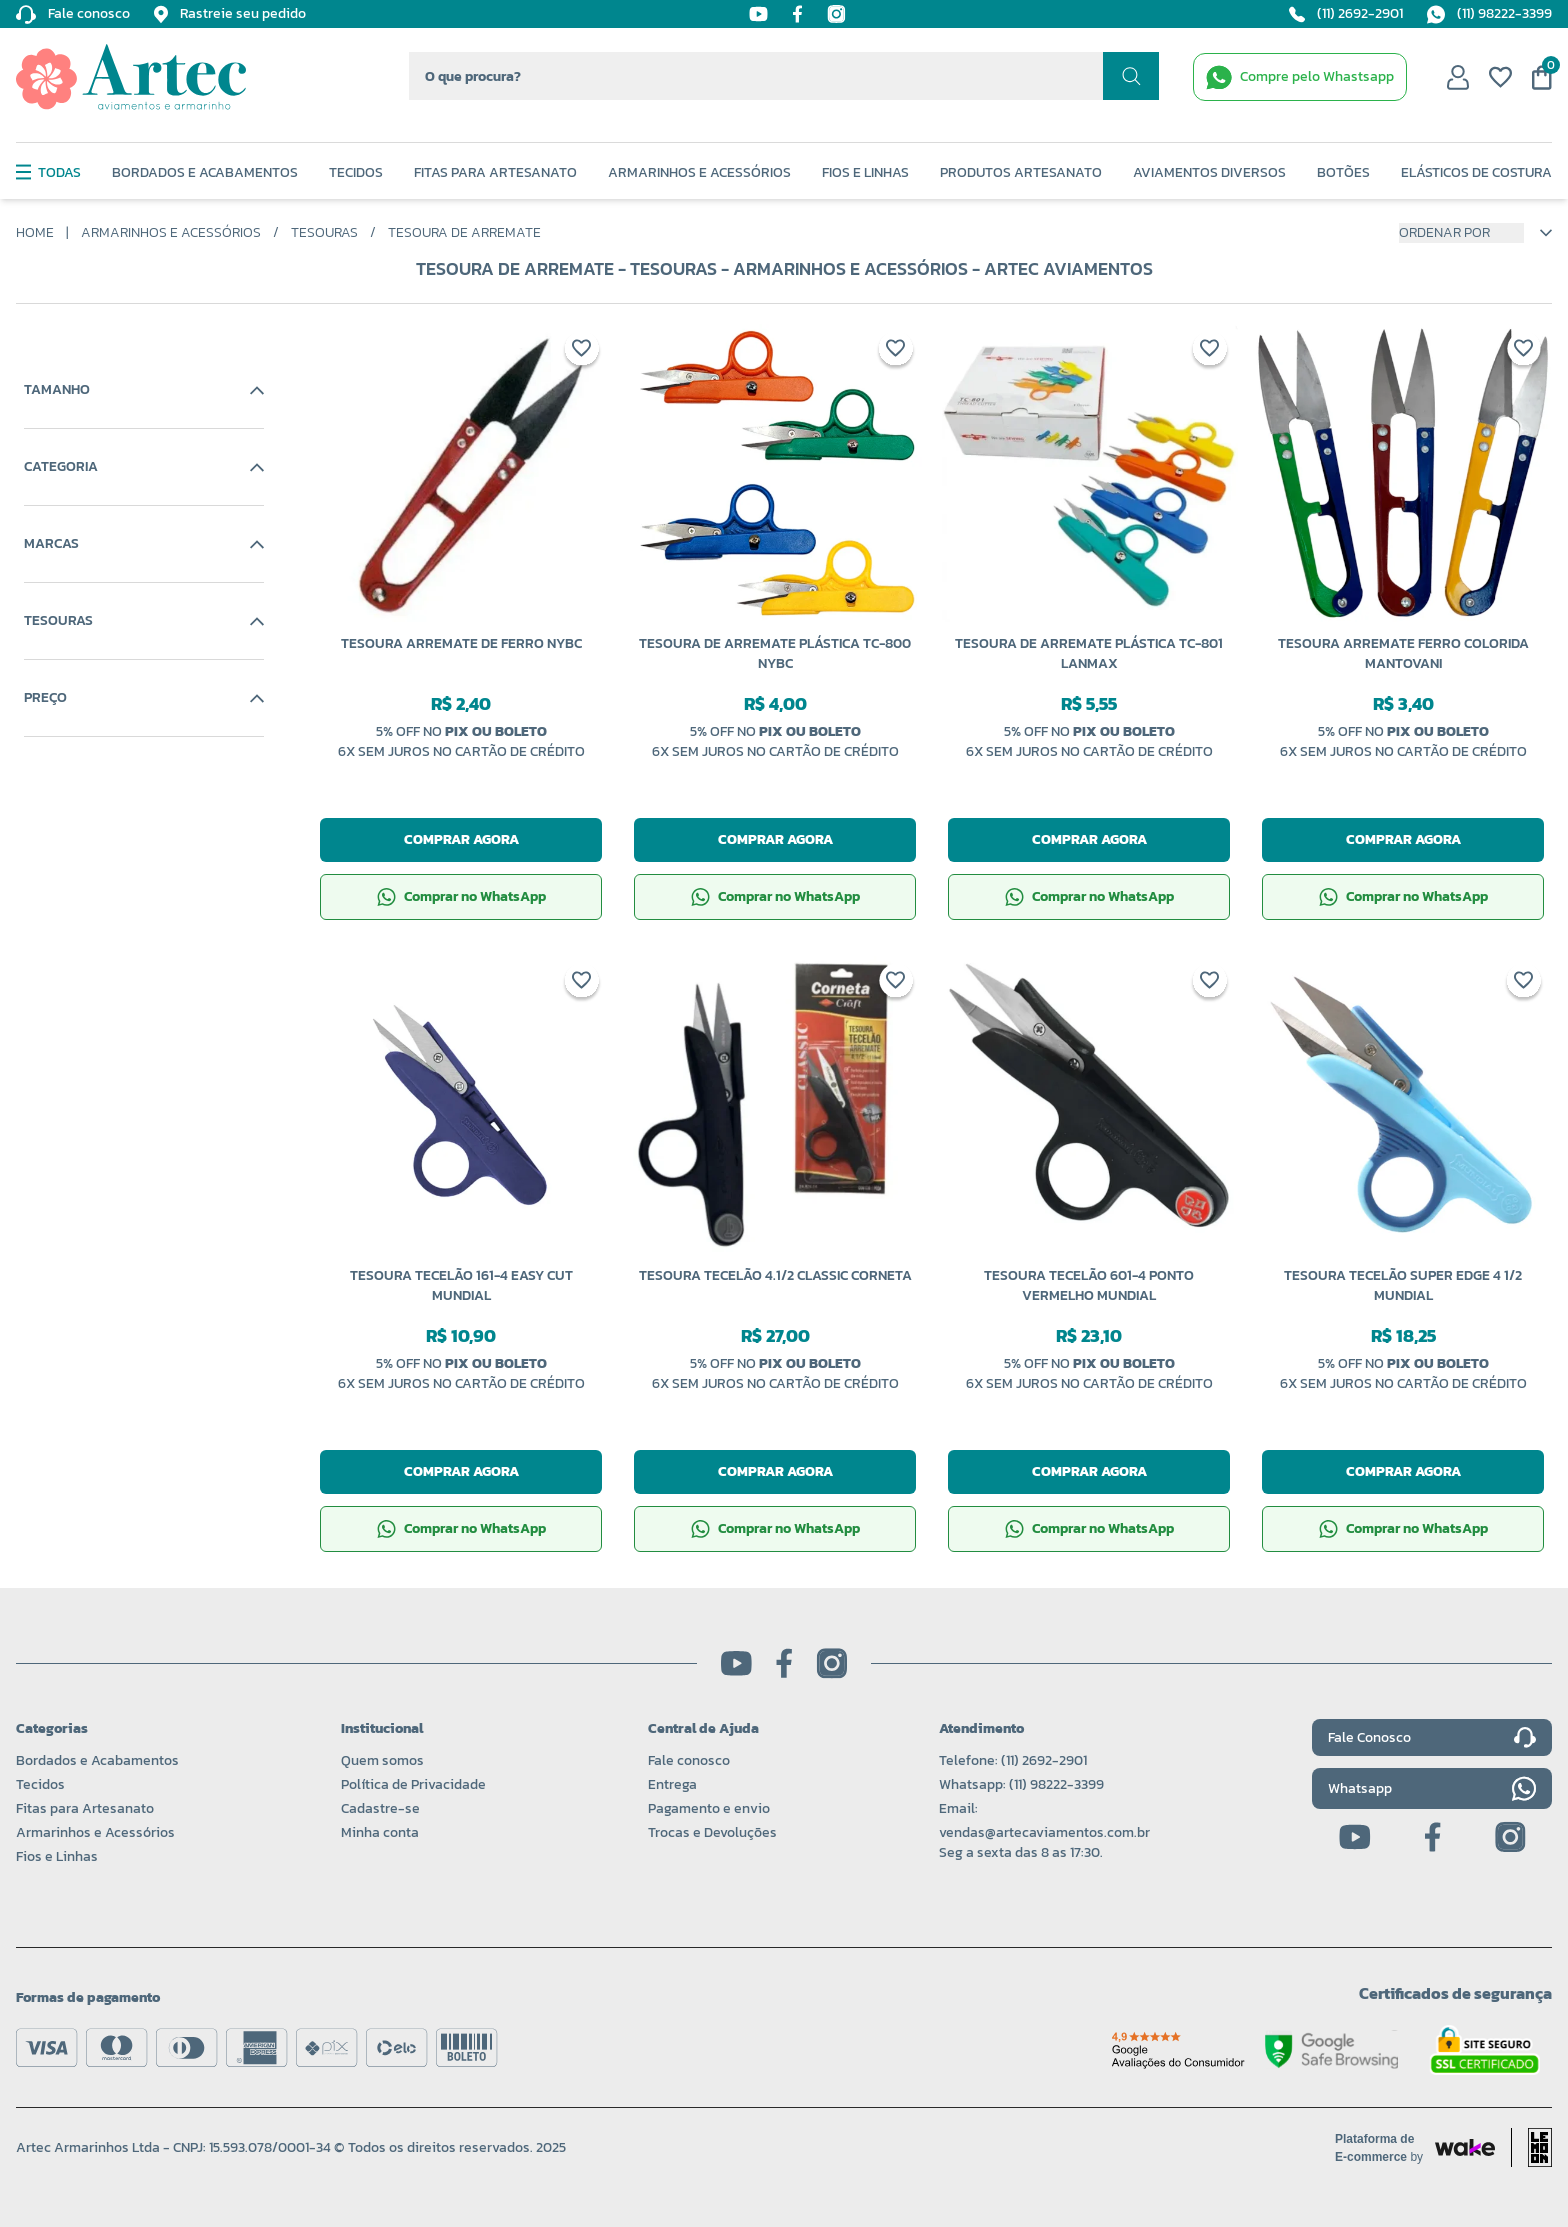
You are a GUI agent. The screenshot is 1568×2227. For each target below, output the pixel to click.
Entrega (672, 1784)
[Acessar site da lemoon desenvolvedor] (1531, 2147)
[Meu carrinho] (1542, 77)
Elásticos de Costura (1476, 173)
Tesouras (324, 233)
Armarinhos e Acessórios (699, 173)
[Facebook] (797, 14)
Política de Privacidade (413, 1784)
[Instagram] (836, 14)
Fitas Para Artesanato (495, 173)
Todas (48, 173)
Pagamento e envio (709, 1808)
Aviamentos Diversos (1209, 173)
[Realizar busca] (1131, 76)
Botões (1343, 173)
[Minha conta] (1458, 77)
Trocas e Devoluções (712, 1832)
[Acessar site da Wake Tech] (1385, 2148)
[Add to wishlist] (582, 352)
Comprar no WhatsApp (461, 896)
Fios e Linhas (865, 173)
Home (35, 233)
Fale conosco (689, 1760)
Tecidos (356, 173)
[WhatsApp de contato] (1300, 77)
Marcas (144, 544)
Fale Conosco (1432, 1738)
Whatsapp (1432, 1788)
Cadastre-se (380, 1808)
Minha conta (380, 1832)
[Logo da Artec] (131, 77)
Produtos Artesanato (1021, 173)
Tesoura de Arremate (464, 233)
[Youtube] (758, 14)
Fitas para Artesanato (85, 1808)
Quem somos (382, 1760)
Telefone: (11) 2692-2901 (1013, 1760)
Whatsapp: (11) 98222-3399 (1021, 1784)
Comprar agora (461, 839)
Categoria (144, 467)
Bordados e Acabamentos (205, 173)
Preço (144, 698)
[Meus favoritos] (1500, 77)
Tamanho (144, 390)
